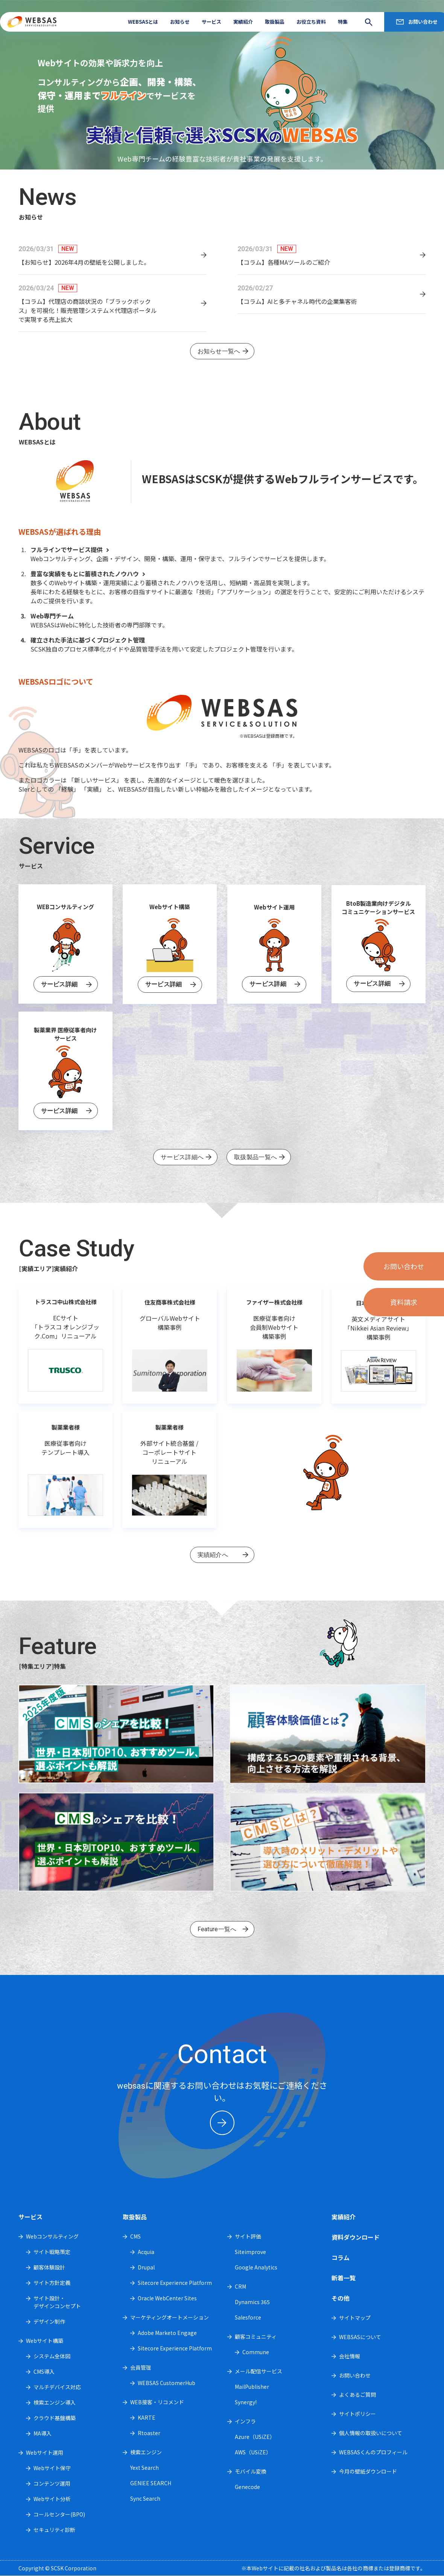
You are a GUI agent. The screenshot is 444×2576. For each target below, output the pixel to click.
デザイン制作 (49, 2321)
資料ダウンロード (355, 2237)
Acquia (146, 2252)
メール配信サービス (258, 2371)
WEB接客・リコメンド (157, 2402)
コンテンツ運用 (51, 2483)
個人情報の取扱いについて (370, 2433)
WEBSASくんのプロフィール (373, 2452)
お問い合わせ (423, 21)
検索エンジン (146, 2452)
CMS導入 (44, 2371)
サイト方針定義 (51, 2282)
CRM (240, 2286)
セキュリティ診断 (54, 2529)
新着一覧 (343, 2277)
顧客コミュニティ (256, 2336)
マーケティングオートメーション (169, 2317)
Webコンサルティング (52, 2236)
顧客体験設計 (49, 2267)
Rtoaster (149, 2433)
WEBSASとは (143, 21)
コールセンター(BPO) (59, 2514)
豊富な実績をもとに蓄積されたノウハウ (88, 573)
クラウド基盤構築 (54, 2418)
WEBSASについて (360, 2337)
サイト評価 (248, 2236)
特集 (343, 21)
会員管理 (140, 2367)
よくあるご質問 (357, 2394)
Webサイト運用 (44, 2452)
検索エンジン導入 (54, 2402)
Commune (255, 2352)
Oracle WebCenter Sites (167, 2298)
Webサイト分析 (52, 2499)
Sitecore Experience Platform (175, 2282)
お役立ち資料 (311, 21)
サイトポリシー (357, 2413)
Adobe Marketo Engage (167, 2332)
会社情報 (349, 2356)
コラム (340, 2257)
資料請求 (403, 1302)
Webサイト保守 (52, 2468)
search (366, 21)
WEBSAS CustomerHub (166, 2383)
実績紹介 (243, 21)
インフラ (245, 2421)
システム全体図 (51, 2356)
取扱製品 (274, 21)
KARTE (146, 2417)
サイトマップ (355, 2317)
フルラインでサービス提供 (70, 549)
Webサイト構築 (44, 2340)
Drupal (146, 2267)
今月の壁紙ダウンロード (368, 2471)
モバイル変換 (250, 2471)
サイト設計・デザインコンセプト (57, 2302)
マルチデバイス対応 (57, 2387)
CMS (135, 2236)
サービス (211, 21)
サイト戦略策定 (51, 2252)
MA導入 (42, 2433)
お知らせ (180, 21)
